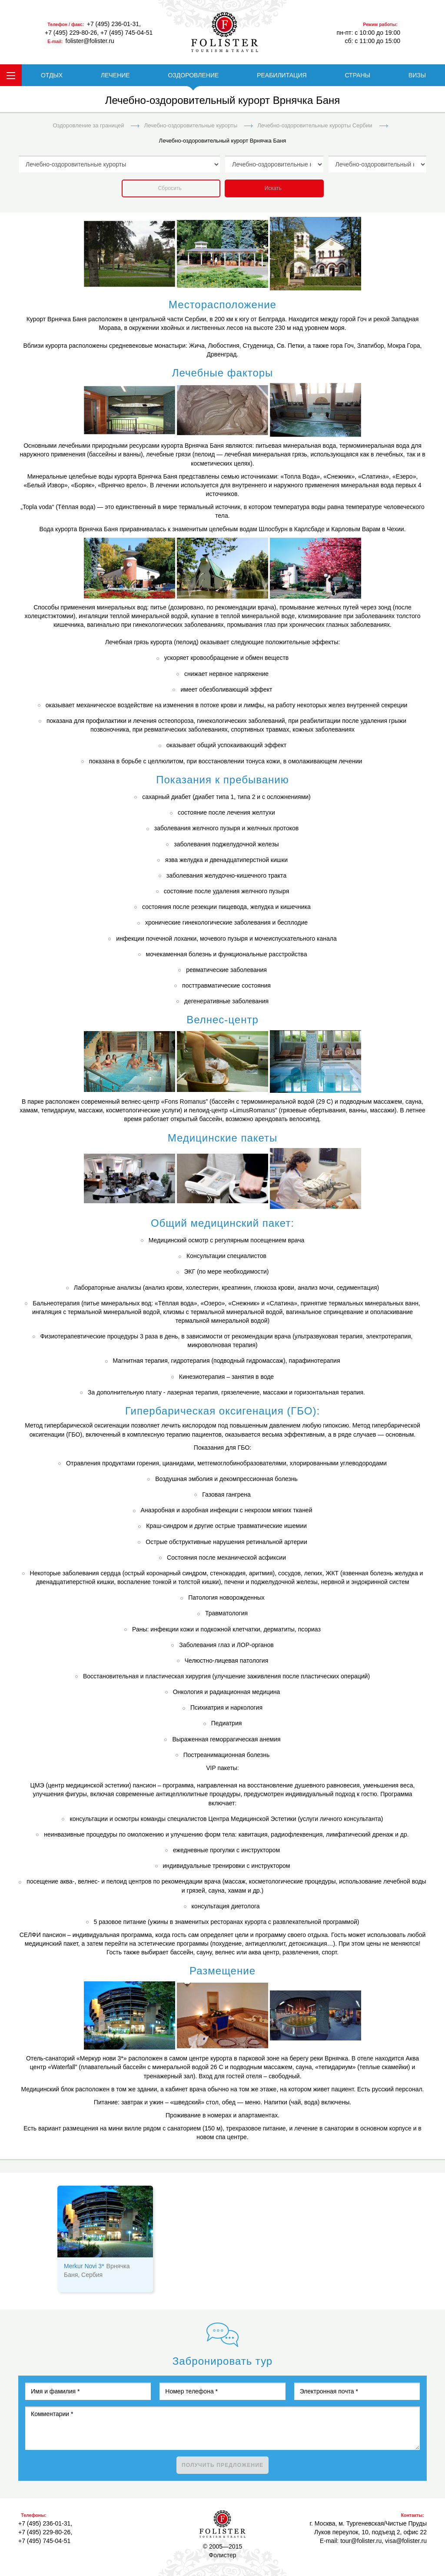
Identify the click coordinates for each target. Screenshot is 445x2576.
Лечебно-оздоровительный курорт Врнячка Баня (222, 140)
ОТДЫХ (52, 75)
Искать (273, 188)
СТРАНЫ (357, 75)
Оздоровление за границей (88, 125)
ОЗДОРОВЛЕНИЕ (193, 75)
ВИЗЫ (417, 75)
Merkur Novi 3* (84, 2266)
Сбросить (170, 188)
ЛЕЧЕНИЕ (115, 75)
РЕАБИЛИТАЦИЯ (281, 75)
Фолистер (222, 2524)
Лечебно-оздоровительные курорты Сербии (314, 125)
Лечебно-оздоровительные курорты (190, 125)
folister (224, 32)
